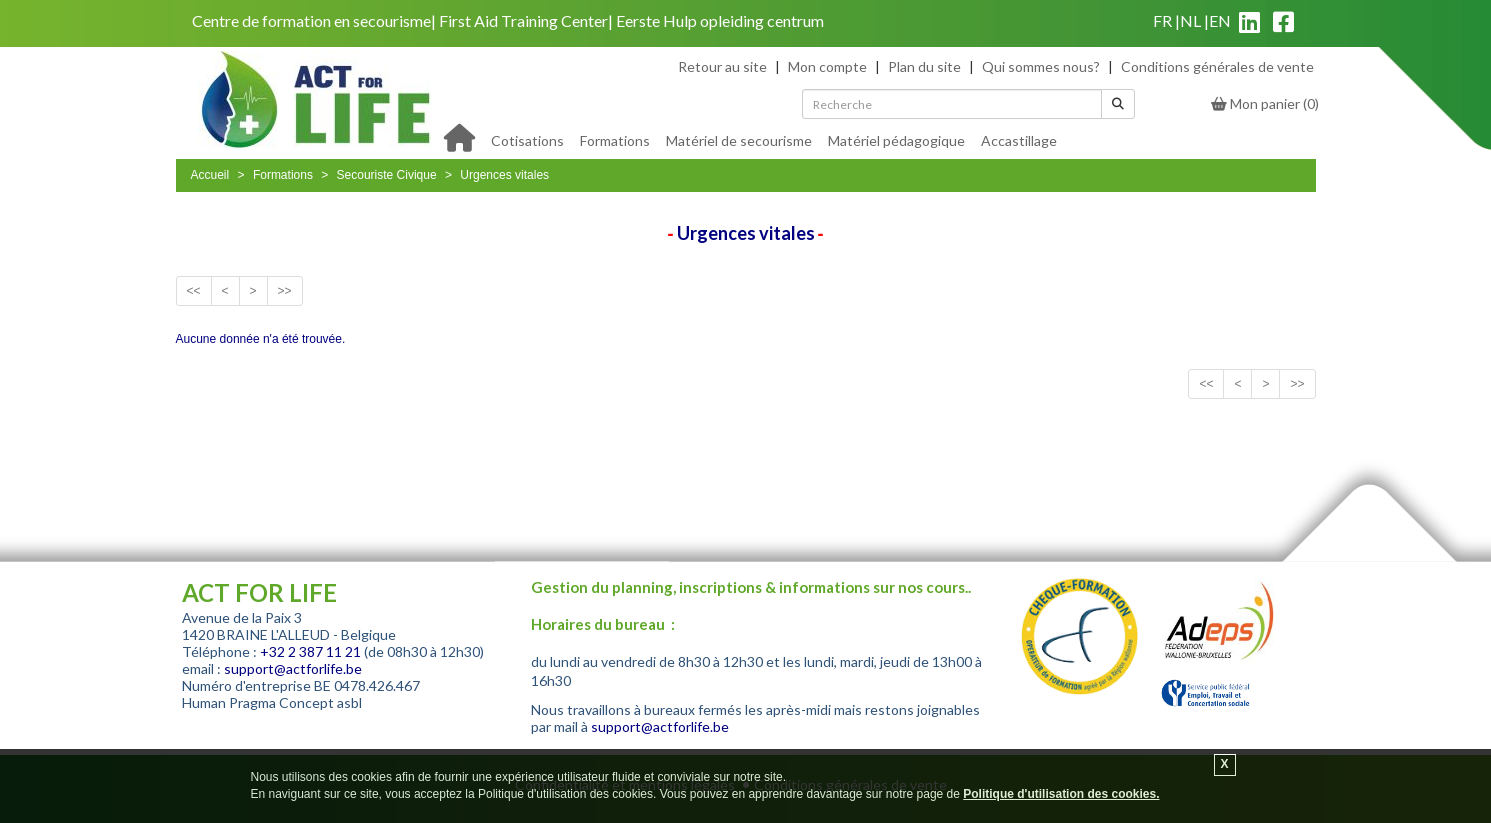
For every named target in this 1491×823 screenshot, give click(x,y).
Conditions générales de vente (1217, 66)
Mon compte (827, 66)
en (1220, 20)
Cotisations (527, 140)
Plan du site (924, 66)
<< (194, 291)
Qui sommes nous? (1041, 66)
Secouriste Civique (387, 175)
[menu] (774, 139)
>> (285, 291)
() (1265, 103)
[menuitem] (527, 139)
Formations (615, 140)
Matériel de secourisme (739, 140)
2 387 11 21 (324, 651)
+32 (274, 651)
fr (1162, 20)
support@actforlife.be (293, 668)
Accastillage (1019, 140)
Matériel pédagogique (896, 140)
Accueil (210, 175)
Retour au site (722, 66)
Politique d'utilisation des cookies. (1061, 794)
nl (1190, 20)
